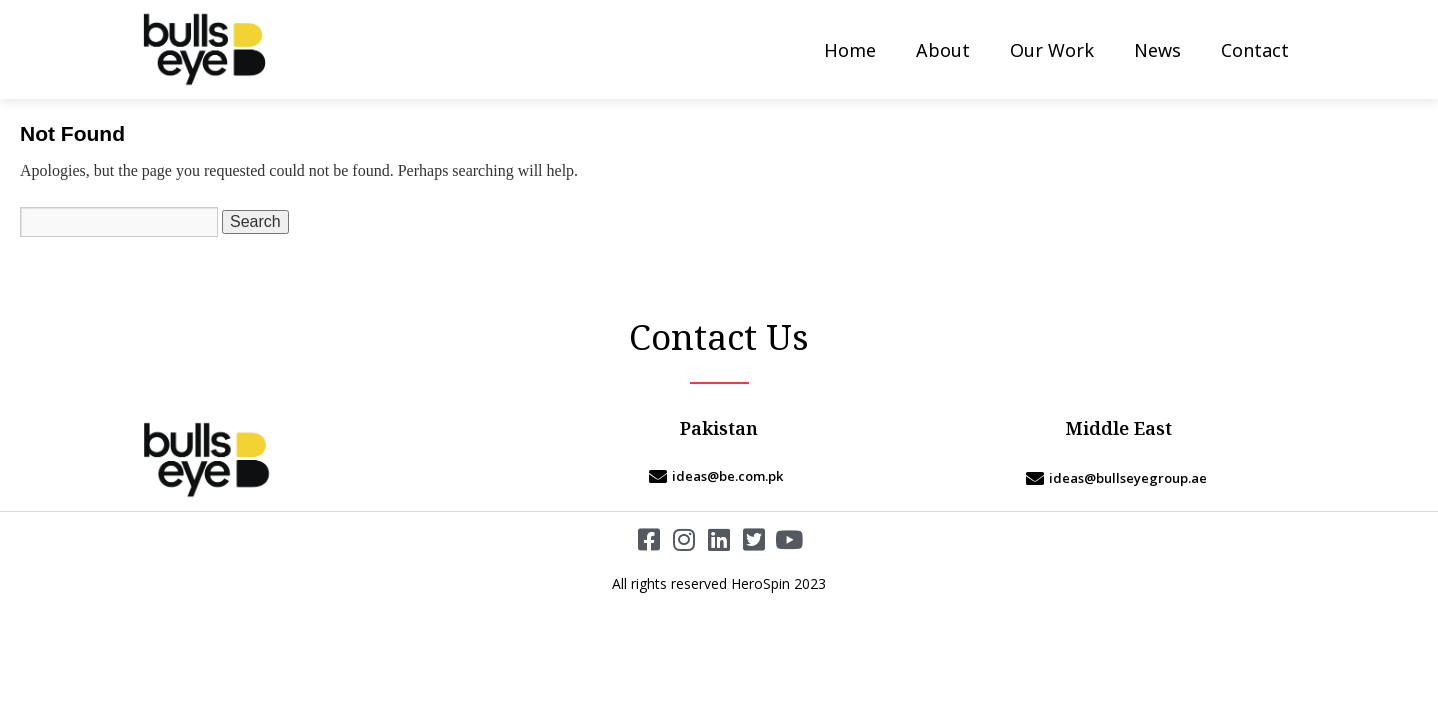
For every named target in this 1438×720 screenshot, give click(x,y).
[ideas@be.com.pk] (719, 476)
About (943, 50)
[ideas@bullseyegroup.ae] (1119, 478)
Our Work (1052, 50)
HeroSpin (760, 583)
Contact (1255, 50)
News (1157, 50)
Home (850, 50)
